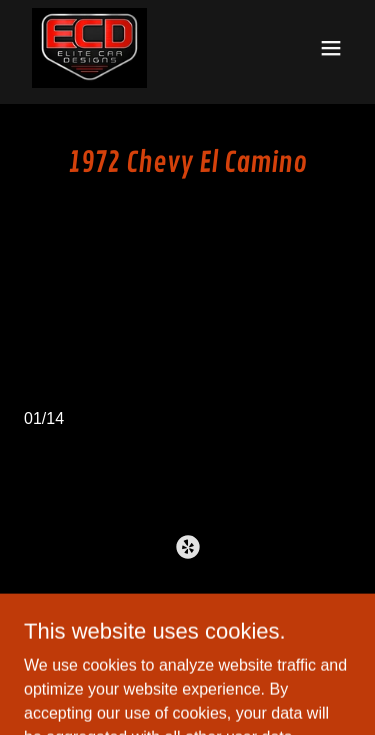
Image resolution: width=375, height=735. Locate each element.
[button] (331, 48)
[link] (90, 48)
